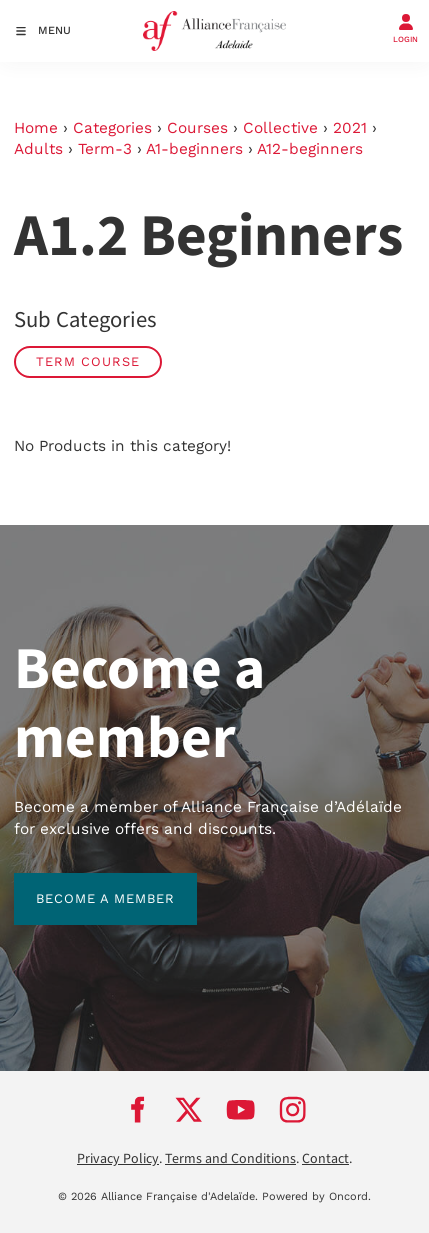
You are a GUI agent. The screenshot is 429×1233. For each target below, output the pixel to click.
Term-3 (105, 149)
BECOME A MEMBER (83, 883)
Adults (38, 149)
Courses (197, 128)
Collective (280, 128)
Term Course (88, 361)
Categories (112, 128)
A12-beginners (310, 149)
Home (36, 128)
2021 (350, 128)
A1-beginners (194, 149)
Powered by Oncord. (316, 1196)
